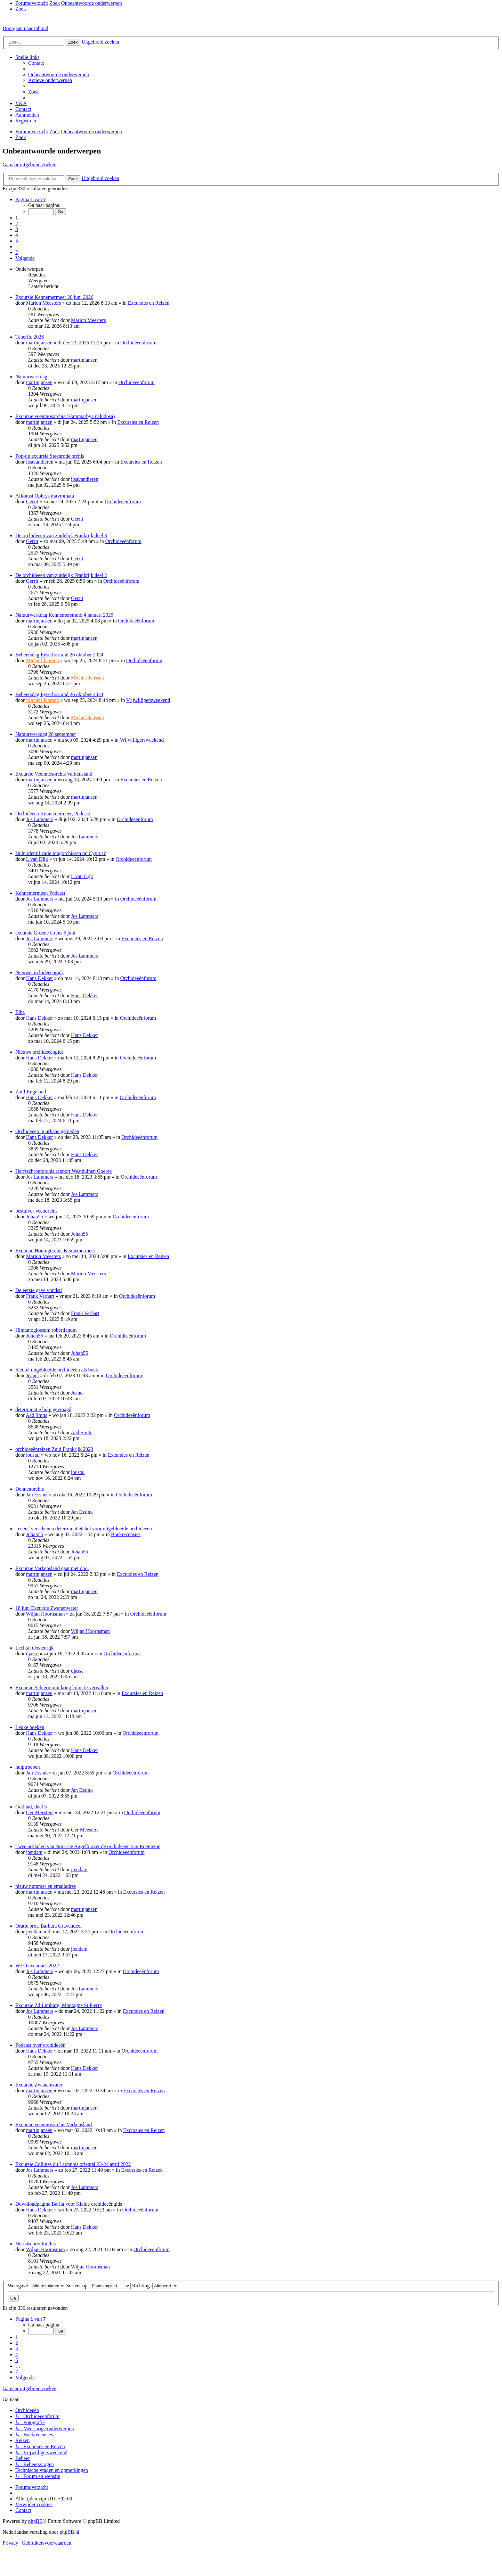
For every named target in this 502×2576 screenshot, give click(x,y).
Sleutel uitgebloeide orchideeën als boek (56, 1369)
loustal (33, 1455)
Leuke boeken (29, 1727)
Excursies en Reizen (149, 303)
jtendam (34, 1852)
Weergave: (36, 2285)
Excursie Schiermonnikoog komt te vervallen (61, 1687)
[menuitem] (20, 9)
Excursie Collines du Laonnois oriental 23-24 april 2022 (73, 2164)
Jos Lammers (39, 819)
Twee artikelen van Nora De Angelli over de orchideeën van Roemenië (87, 1846)
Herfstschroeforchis (35, 2243)
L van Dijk (37, 859)
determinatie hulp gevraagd (43, 1409)
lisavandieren (39, 462)
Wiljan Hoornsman (45, 1614)
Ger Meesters (39, 1812)
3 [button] (16, 229)
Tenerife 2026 (29, 337)
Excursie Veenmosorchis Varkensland (53, 774)
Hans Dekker (39, 978)
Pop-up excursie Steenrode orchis (49, 456)
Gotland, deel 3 (31, 1806)
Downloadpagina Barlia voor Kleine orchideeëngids (68, 2204)
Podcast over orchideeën (40, 2045)
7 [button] (16, 252)
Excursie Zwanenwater (38, 2084)
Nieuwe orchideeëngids (39, 972)
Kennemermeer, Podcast (40, 893)
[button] (30, 199)
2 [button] (16, 223)
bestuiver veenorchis (36, 1211)
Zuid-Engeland (30, 1091)
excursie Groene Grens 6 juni (45, 932)
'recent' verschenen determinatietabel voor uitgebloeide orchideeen (83, 1528)
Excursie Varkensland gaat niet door (52, 1568)
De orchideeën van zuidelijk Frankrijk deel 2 (61, 575)
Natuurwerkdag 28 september (45, 734)
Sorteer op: (98, 2285)
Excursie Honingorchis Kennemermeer (55, 1250)
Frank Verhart (40, 1296)
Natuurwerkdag (31, 376)
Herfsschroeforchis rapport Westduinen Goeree (63, 1171)
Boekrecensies (126, 1534)
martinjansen (39, 342)
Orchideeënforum (138, 342)
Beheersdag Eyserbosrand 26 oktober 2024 (59, 654)
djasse (32, 1653)
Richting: (155, 2285)
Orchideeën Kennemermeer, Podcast (52, 813)
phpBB (35, 2521)
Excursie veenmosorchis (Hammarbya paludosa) (65, 416)
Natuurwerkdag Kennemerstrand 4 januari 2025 (64, 615)
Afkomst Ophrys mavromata (44, 495)
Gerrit (32, 501)
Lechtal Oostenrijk (34, 1647)
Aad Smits (36, 1415)
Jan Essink (37, 1494)
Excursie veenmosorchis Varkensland (53, 2124)
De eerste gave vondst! (38, 1290)
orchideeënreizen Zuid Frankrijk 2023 (54, 1449)
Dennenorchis (29, 1489)
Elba (20, 1012)
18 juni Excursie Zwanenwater (46, 1608)
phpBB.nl (69, 2532)
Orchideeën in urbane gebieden (47, 1131)
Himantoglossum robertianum (46, 1330)
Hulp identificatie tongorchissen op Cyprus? (60, 853)
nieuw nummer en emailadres (45, 1886)
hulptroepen (27, 1767)
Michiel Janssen (42, 660)
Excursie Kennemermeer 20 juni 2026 (54, 297)
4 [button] (16, 235)
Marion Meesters (43, 303)
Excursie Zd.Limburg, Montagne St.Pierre (58, 2005)
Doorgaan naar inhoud (25, 28)
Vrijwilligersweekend (148, 700)
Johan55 (34, 1216)
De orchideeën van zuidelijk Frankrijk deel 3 (61, 535)
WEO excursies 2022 (37, 1965)
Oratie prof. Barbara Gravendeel (48, 1926)
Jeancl (32, 1375)
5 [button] (16, 240)
